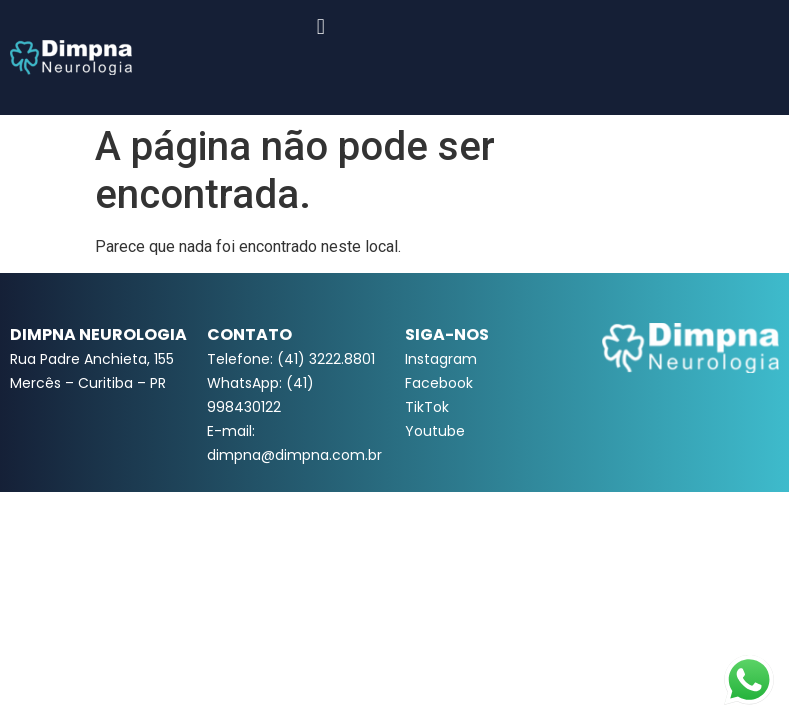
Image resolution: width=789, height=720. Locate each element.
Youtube (435, 431)
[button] (320, 26)
